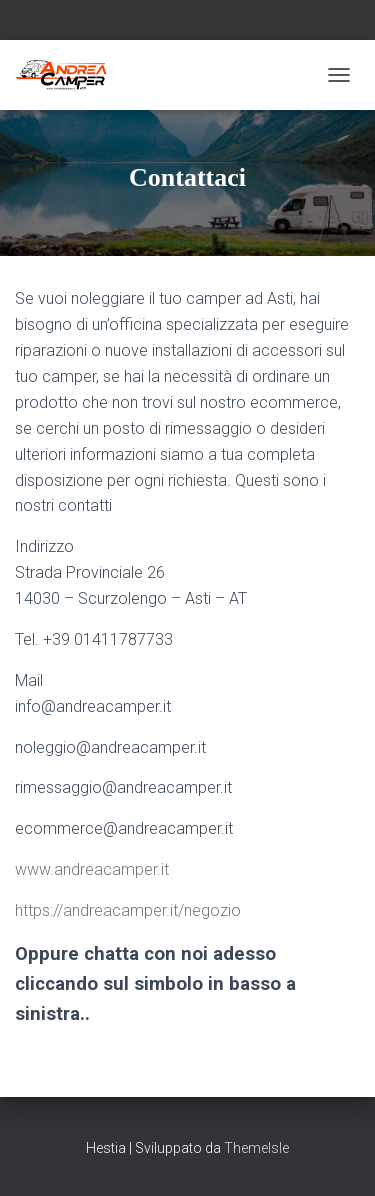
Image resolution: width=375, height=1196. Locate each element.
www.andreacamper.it (92, 869)
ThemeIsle (256, 1148)
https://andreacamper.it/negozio (128, 910)
